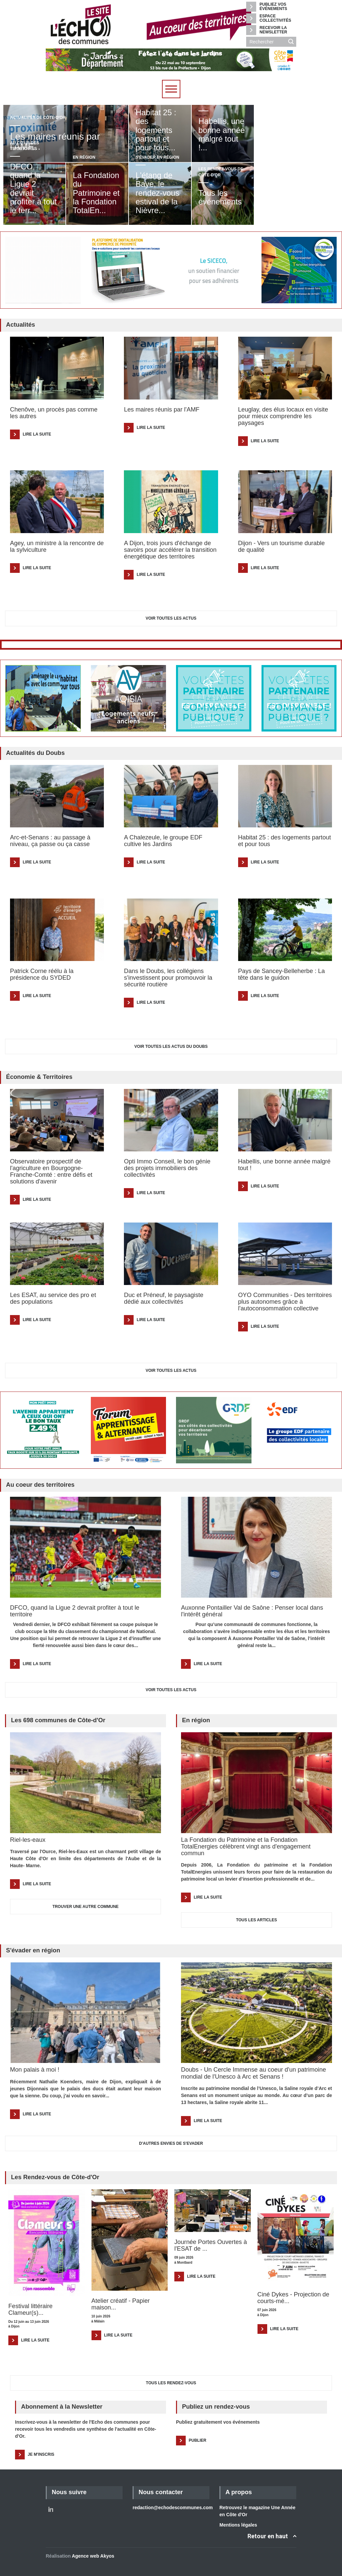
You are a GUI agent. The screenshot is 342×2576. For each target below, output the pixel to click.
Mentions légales (238, 2525)
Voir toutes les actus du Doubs (170, 1046)
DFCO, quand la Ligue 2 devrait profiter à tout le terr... (33, 188)
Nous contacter (161, 2492)
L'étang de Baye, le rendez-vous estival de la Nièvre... (157, 193)
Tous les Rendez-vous (171, 2383)
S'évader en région (157, 157)
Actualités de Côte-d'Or (37, 117)
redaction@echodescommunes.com (173, 2507)
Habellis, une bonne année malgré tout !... (221, 134)
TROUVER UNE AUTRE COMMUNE (85, 1906)
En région (84, 157)
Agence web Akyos (93, 2556)
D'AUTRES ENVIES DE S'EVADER (171, 2143)
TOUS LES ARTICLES (256, 1920)
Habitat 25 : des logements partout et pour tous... (156, 130)
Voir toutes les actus (171, 618)
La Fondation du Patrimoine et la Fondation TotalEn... (96, 193)
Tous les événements (220, 201)
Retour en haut (267, 2536)
